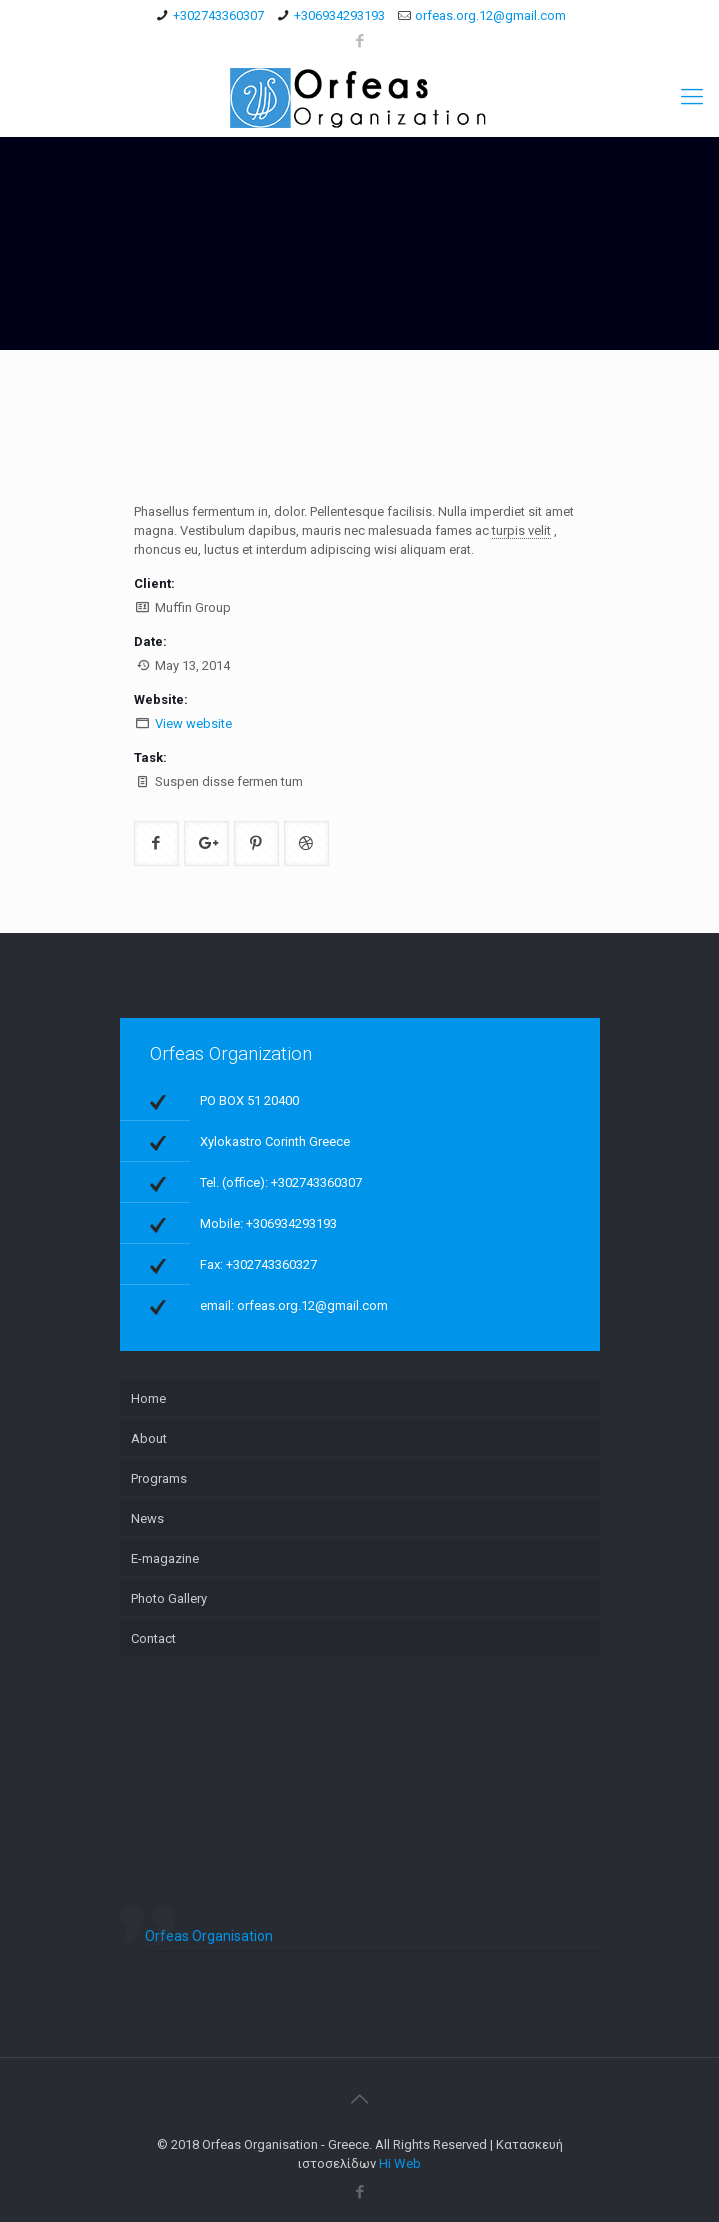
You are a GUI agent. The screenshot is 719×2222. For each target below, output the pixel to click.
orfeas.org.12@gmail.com (490, 15)
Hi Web (400, 2163)
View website (193, 723)
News (147, 1518)
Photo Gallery (169, 1598)
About (149, 1438)
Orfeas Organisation (209, 1936)
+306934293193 (339, 15)
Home (148, 1398)
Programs (159, 1478)
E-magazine (165, 1558)
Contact (153, 1638)
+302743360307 (218, 15)
